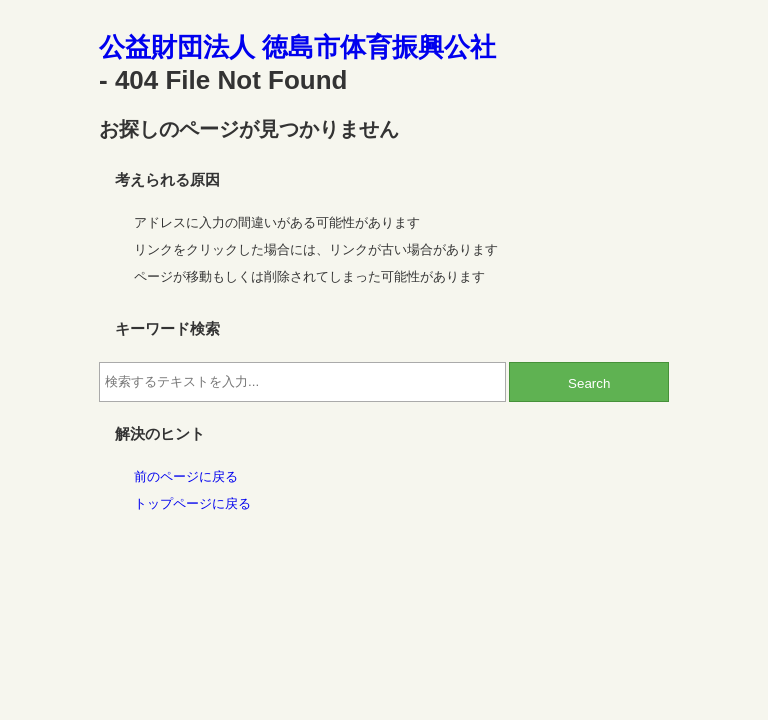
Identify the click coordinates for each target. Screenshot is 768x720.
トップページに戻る (192, 503)
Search (589, 383)
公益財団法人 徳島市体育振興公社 (297, 47)
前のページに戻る (186, 476)
